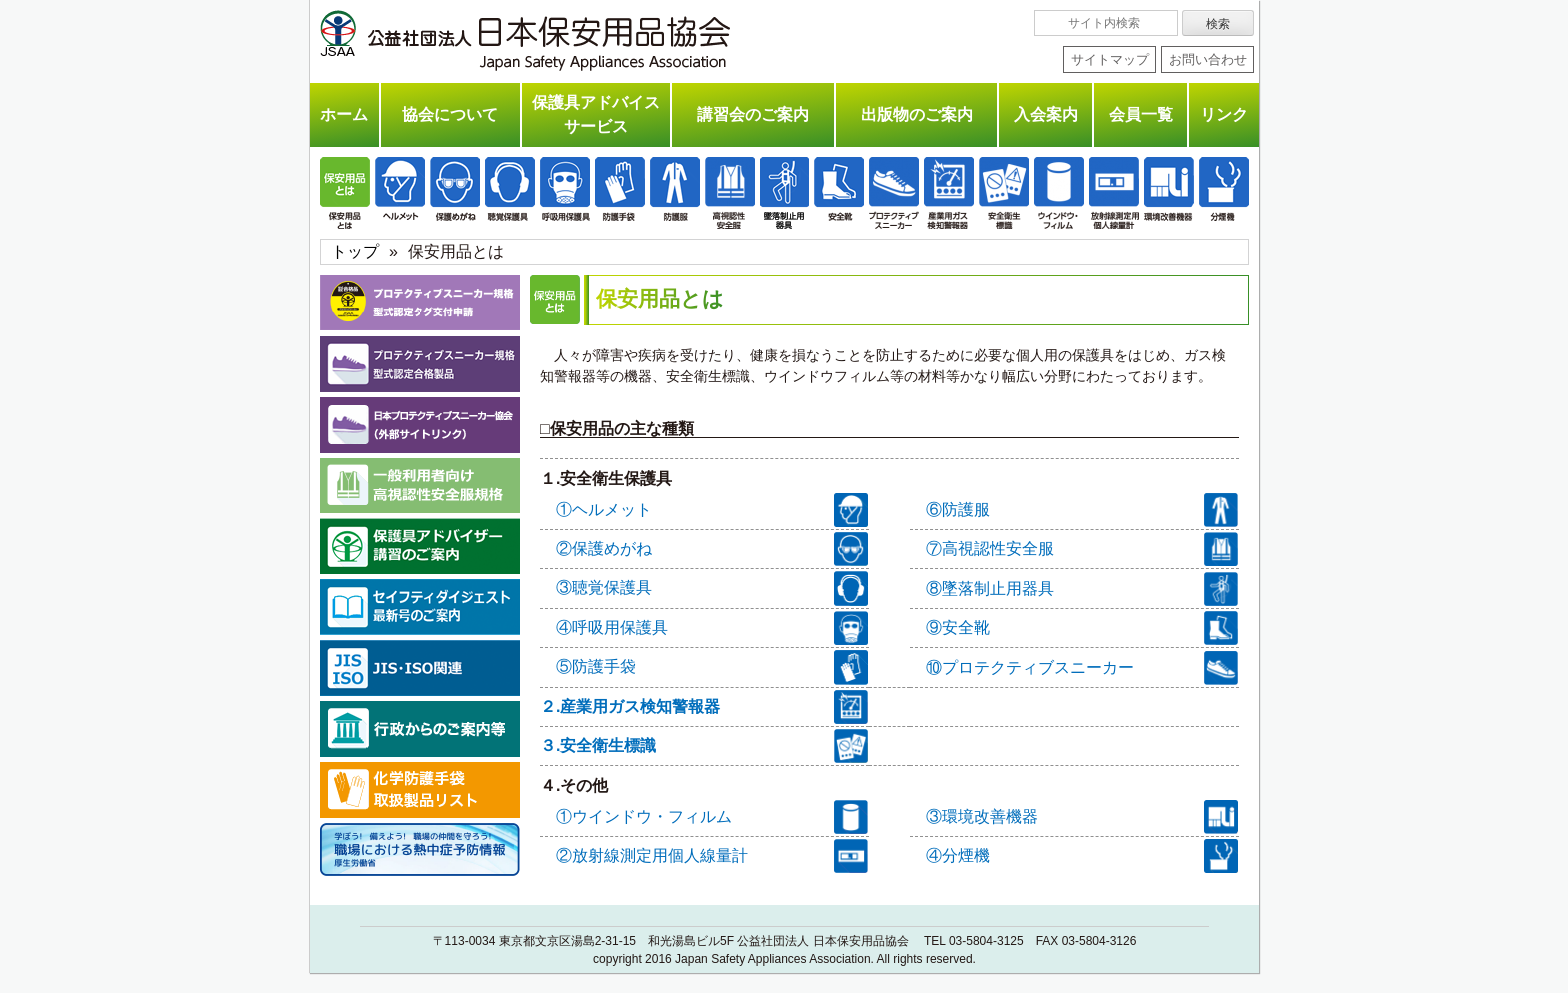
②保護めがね (712, 549)
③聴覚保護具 (712, 588)
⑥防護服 (1082, 510)
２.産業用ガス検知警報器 (704, 707)
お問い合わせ (1208, 59)
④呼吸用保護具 (712, 628)
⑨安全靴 (1082, 628)
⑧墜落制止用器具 (1082, 589)
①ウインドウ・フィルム (712, 817)
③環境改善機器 (1082, 817)
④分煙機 (1082, 856)
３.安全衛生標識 (704, 746)
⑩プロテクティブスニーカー (1082, 668)
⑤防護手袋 (712, 667)
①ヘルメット (712, 510)
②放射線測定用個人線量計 (712, 856)
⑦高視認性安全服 (1082, 549)
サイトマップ (1110, 59)
